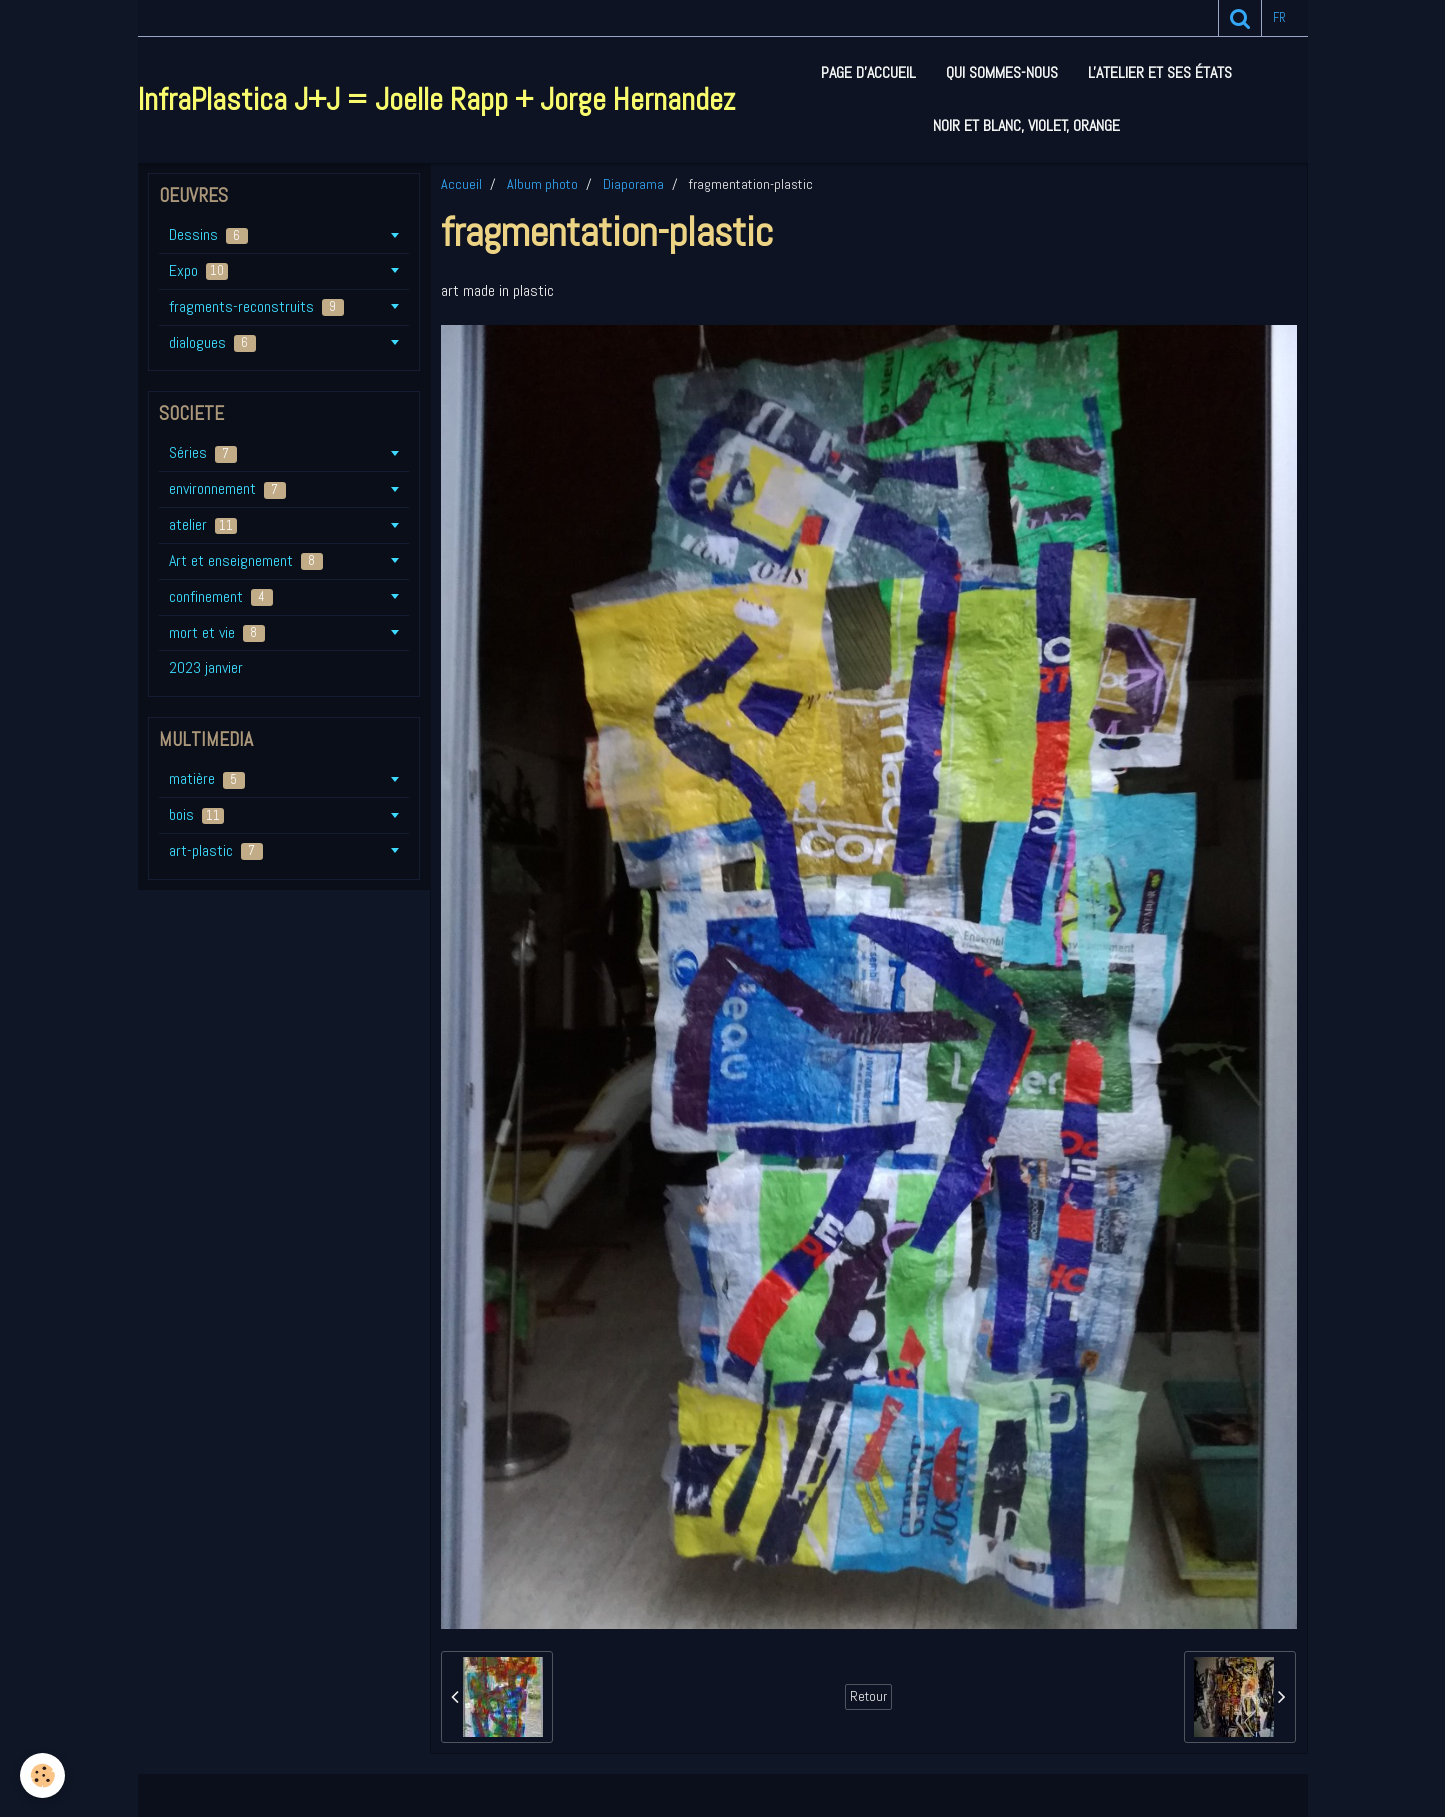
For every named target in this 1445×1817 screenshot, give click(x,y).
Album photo (542, 184)
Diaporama (633, 184)
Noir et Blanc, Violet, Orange (1026, 125)
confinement (221, 596)
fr (1279, 17)
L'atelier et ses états (1160, 72)
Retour (868, 1696)
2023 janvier (206, 667)
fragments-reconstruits (256, 306)
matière (207, 778)
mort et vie (217, 632)
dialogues (212, 342)
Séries (203, 452)
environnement (227, 488)
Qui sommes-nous (1002, 72)
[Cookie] (42, 1775)
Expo (198, 270)
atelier (203, 524)
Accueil (461, 184)
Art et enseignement (246, 560)
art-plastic (216, 850)
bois (196, 814)
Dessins (208, 234)
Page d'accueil (868, 72)
